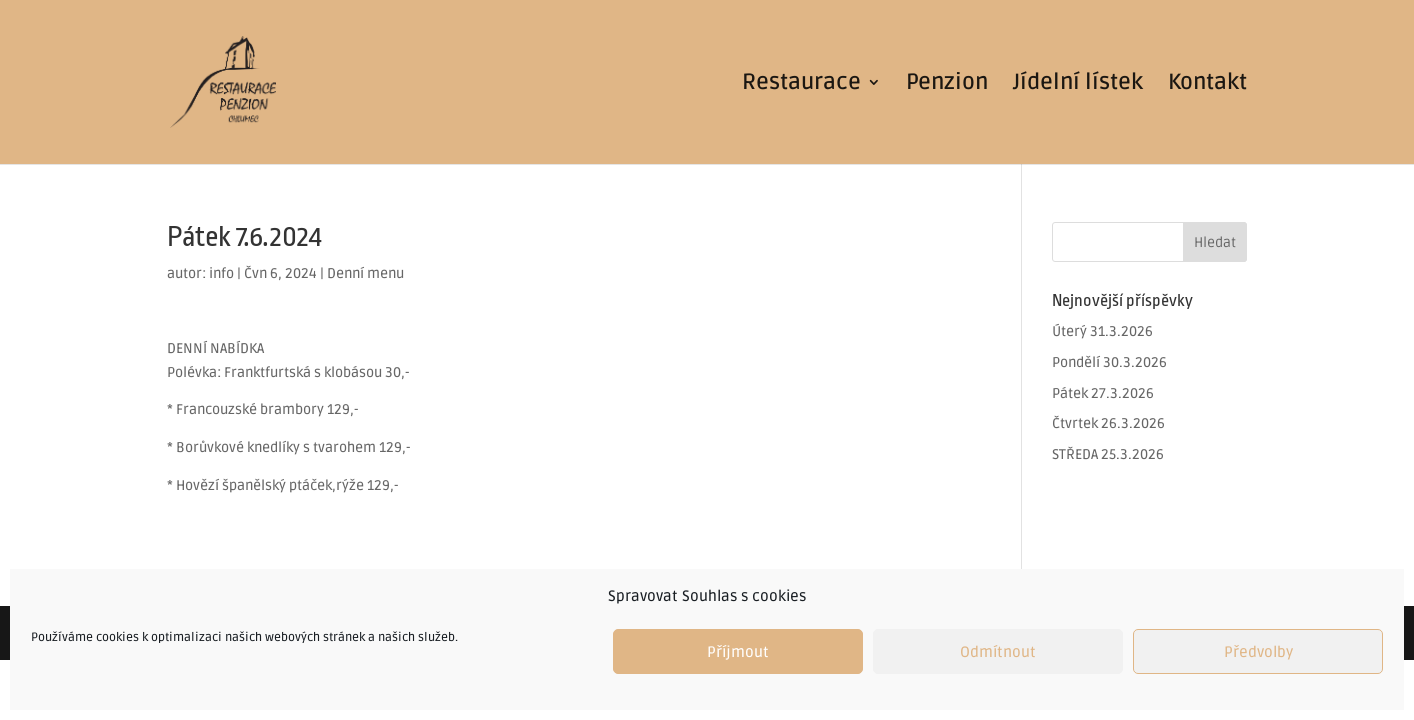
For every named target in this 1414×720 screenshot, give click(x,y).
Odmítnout (998, 652)
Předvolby (1258, 652)
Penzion (947, 85)
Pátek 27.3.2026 (1103, 393)
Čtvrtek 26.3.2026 (1108, 423)
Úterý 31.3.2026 (1102, 331)
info (221, 273)
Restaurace (801, 85)
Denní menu (365, 273)
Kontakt (1207, 85)
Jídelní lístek (1078, 85)
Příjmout (738, 652)
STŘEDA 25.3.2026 (1108, 454)
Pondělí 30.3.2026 (1109, 362)
